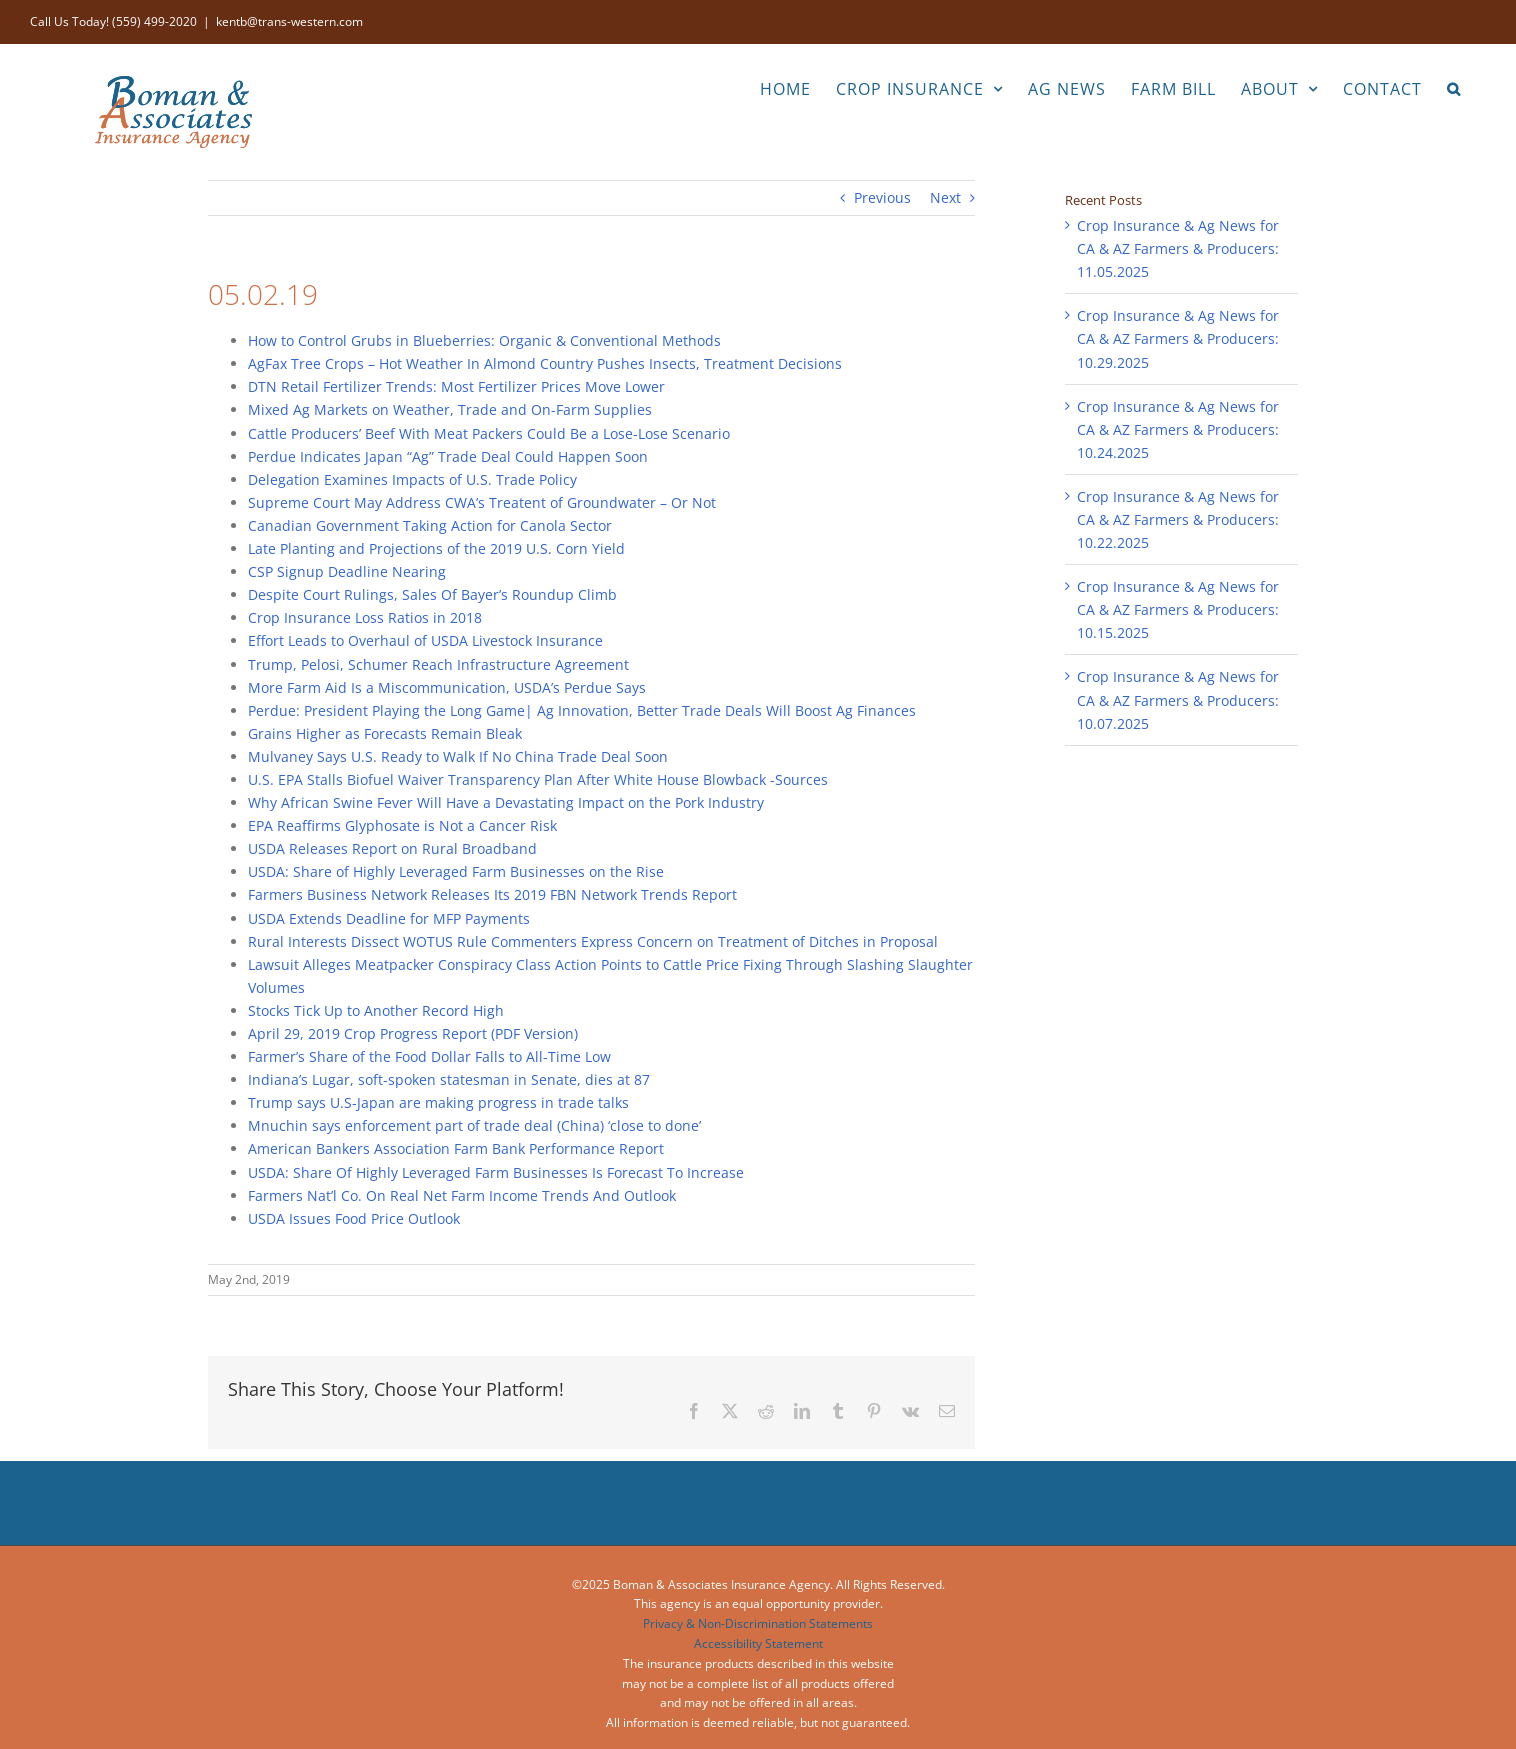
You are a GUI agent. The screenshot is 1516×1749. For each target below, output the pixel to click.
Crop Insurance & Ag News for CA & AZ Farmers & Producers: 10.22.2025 (1178, 519)
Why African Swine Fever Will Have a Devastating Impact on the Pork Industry (506, 802)
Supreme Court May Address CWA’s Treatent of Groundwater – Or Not (482, 502)
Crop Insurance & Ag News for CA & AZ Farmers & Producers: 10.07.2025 (1178, 699)
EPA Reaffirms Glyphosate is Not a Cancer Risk (402, 825)
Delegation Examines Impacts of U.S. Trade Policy (412, 479)
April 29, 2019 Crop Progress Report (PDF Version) (413, 1033)
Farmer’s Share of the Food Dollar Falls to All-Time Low (429, 1056)
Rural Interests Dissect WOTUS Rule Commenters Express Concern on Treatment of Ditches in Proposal (593, 941)
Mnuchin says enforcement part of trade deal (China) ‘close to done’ (474, 1125)
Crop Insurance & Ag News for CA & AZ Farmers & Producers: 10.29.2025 (1178, 338)
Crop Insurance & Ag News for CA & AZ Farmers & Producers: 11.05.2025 (1178, 248)
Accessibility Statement (758, 1643)
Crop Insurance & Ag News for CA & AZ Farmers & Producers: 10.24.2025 (1178, 429)
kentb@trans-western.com (289, 21)
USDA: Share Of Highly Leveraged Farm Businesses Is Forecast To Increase (496, 1172)
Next (945, 197)
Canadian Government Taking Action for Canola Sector (430, 525)
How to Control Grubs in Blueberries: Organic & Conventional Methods (484, 340)
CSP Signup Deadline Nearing (347, 571)
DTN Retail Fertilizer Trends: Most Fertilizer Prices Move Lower (456, 386)
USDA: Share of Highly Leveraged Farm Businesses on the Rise (456, 871)
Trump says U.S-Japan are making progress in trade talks (438, 1102)
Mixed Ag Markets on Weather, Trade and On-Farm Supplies (450, 409)
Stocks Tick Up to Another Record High (376, 1010)
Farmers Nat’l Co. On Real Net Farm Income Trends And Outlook (462, 1195)
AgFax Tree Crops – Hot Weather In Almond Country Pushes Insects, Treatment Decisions (545, 363)
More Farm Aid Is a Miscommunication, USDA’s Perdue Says (447, 687)
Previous (882, 197)
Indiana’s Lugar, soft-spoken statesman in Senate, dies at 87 (449, 1079)
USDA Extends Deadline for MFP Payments (389, 918)
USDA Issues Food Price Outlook (354, 1218)
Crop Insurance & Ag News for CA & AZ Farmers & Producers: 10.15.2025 (1178, 609)
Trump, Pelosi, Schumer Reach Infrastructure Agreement (438, 664)
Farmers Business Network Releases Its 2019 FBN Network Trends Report (492, 894)
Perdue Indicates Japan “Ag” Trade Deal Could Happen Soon (448, 456)
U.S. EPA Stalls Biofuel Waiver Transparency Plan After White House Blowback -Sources (538, 779)
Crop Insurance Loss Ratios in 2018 (365, 617)
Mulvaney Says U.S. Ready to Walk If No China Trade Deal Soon (458, 756)
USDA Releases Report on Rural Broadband (392, 848)
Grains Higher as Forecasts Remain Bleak (385, 733)
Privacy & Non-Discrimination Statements (758, 1623)
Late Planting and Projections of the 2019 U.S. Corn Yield (436, 548)
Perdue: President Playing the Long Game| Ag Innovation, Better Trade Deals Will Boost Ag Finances (582, 710)
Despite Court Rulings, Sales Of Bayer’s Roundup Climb (432, 594)
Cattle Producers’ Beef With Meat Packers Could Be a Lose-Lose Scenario (489, 433)
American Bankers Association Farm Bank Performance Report (456, 1148)
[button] (1454, 87)
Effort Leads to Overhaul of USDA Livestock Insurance (425, 640)
